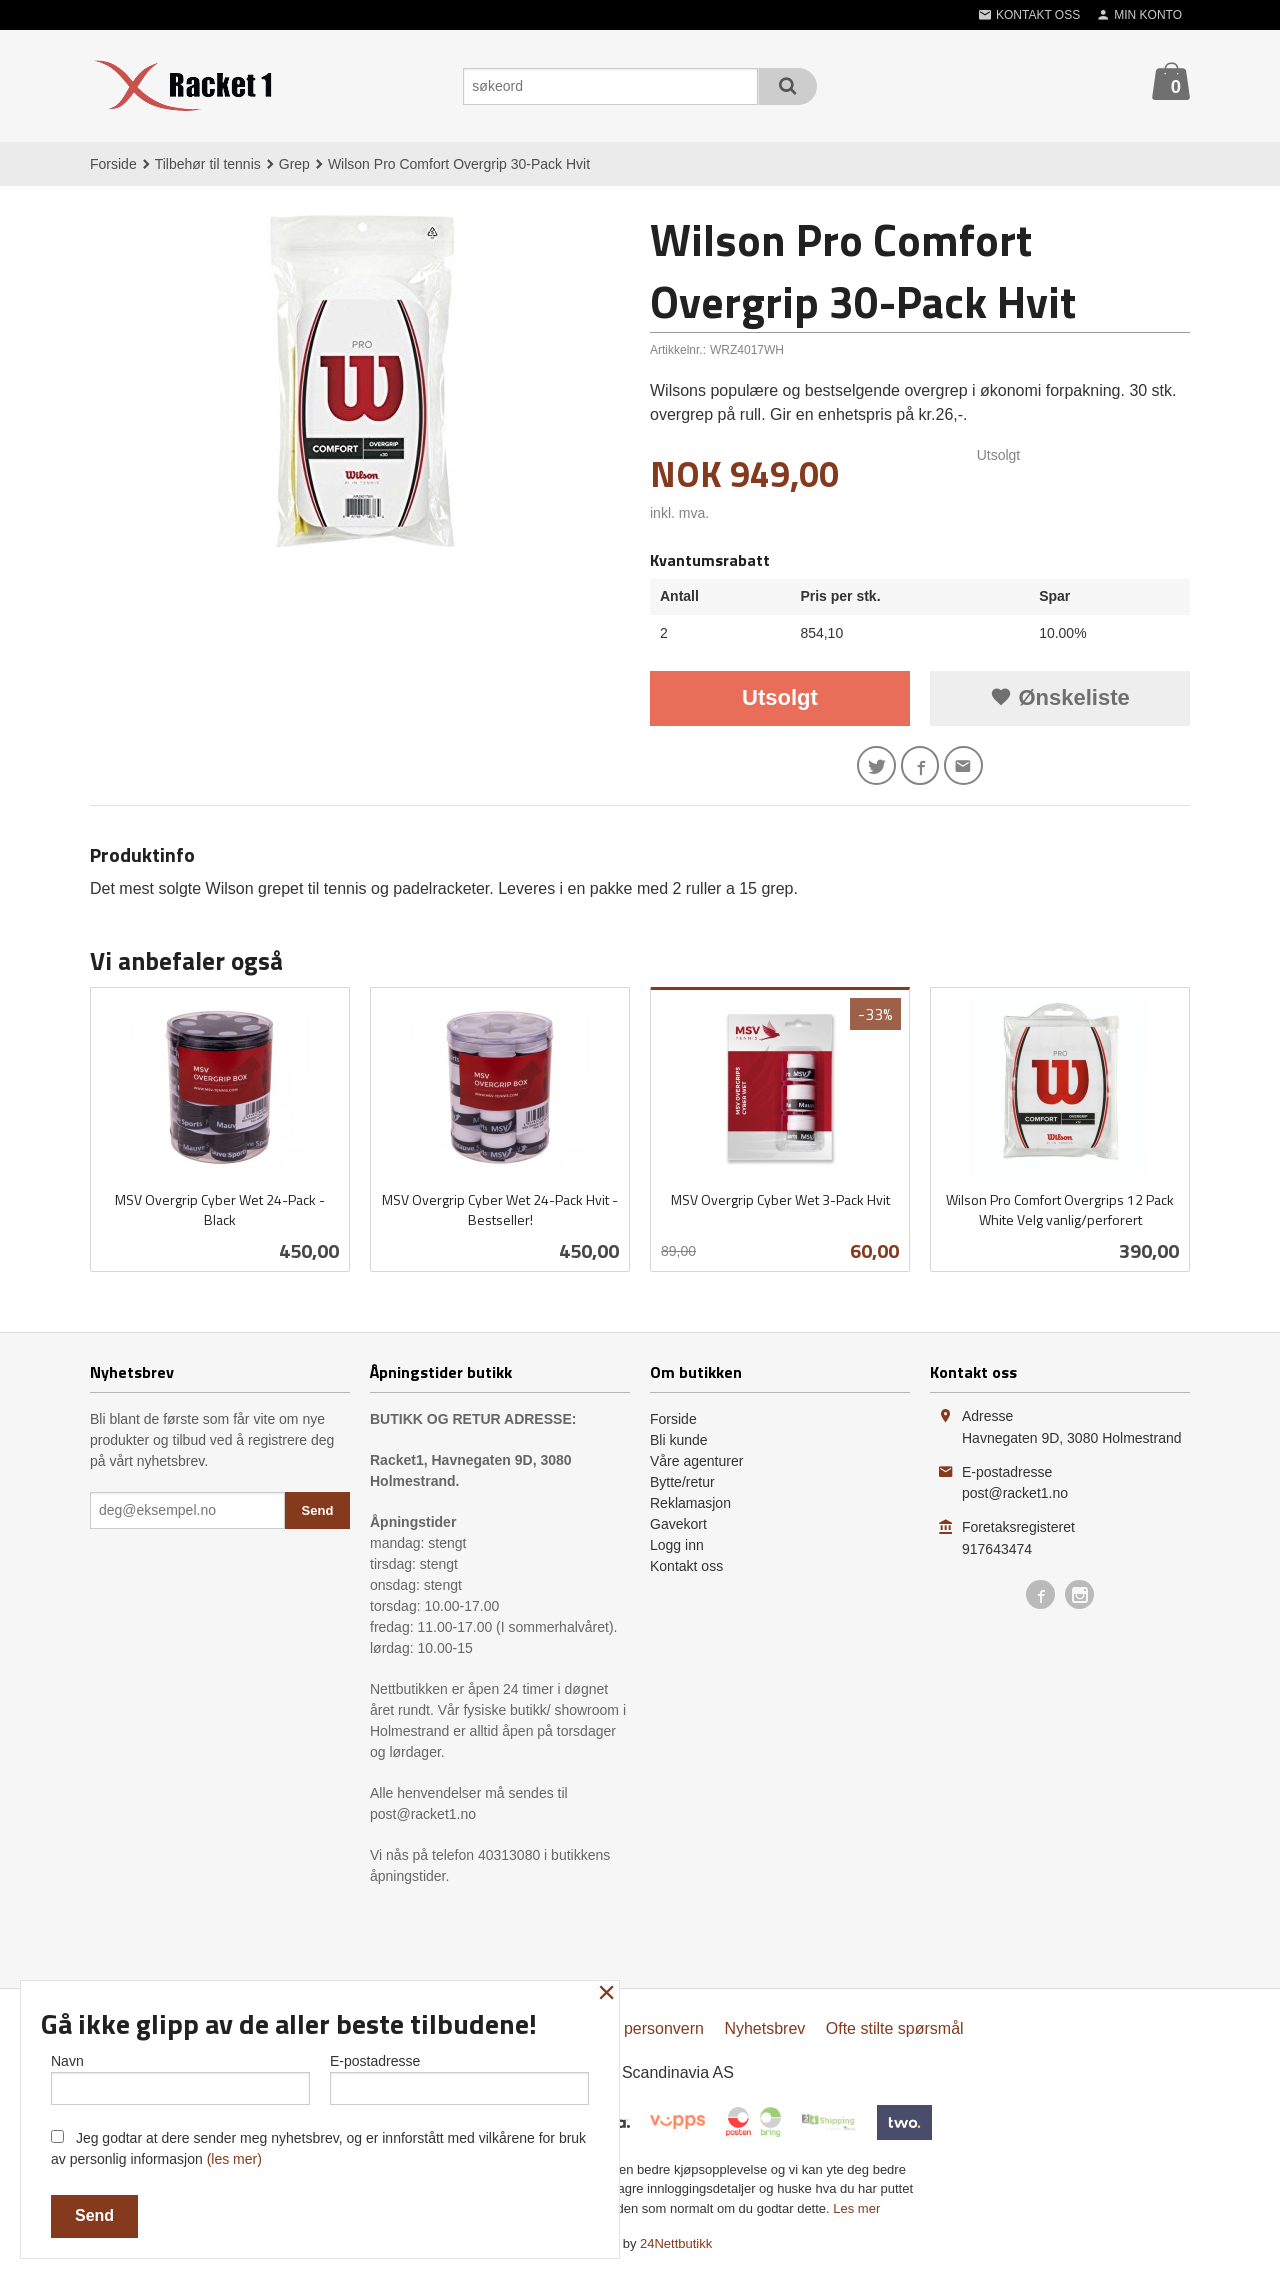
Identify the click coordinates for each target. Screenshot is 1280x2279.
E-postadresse (459, 2075)
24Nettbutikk (676, 2248)
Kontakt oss (686, 1571)
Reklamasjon (690, 1508)
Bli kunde (679, 1445)
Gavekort (678, 1529)
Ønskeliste (1059, 697)
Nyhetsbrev (764, 2033)
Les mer (856, 2213)
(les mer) (234, 2159)
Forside (113, 164)
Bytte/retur (682, 1487)
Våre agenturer (696, 1466)
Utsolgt (780, 697)
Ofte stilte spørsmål (895, 2033)
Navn (180, 2075)
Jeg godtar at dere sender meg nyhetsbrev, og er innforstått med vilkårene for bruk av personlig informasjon (318, 2148)
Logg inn (677, 1550)
